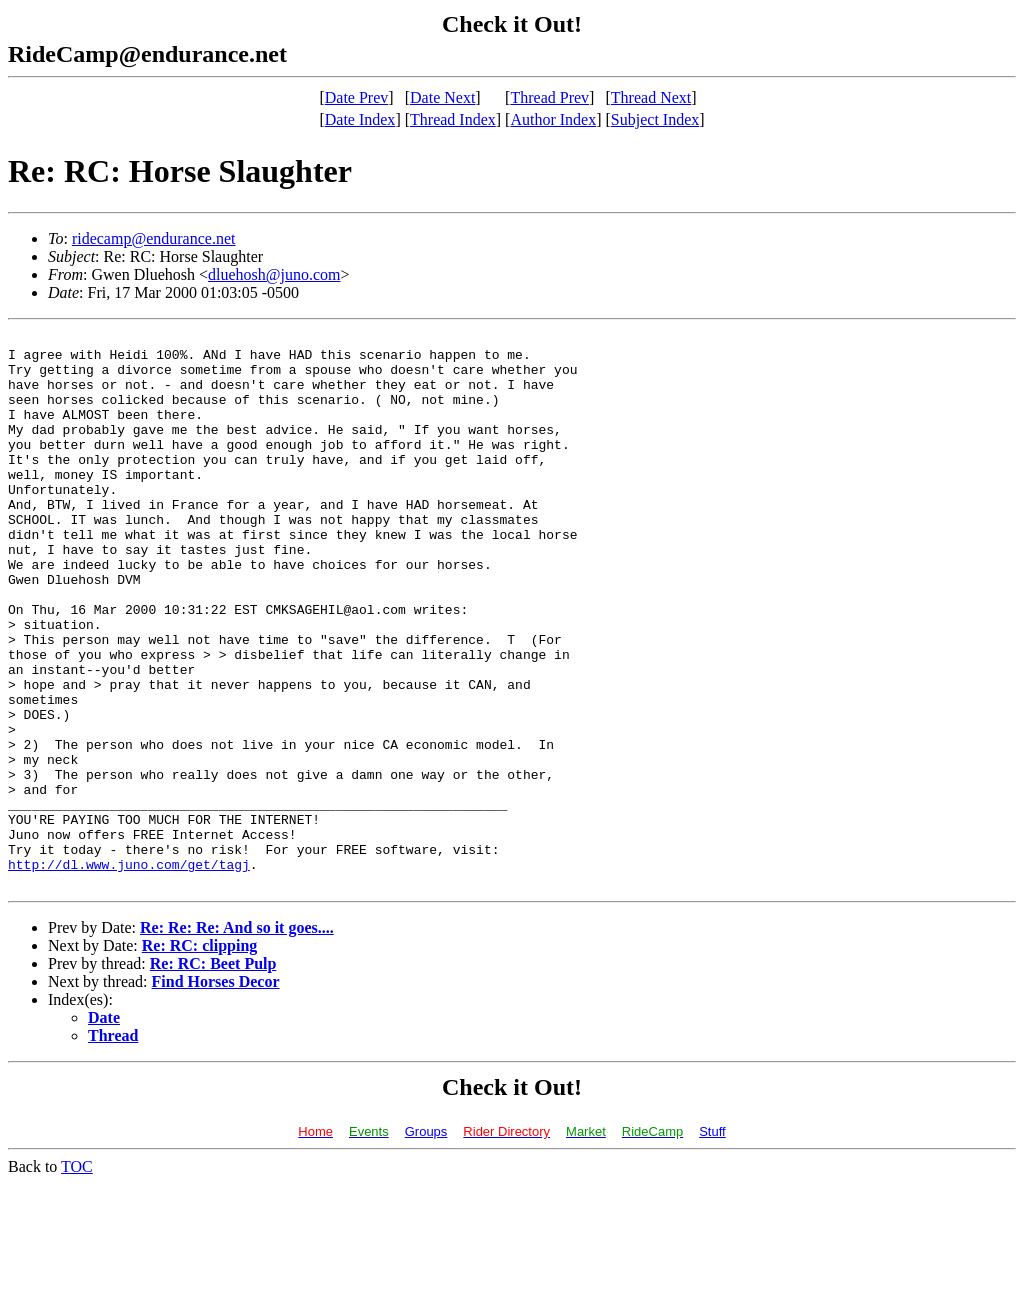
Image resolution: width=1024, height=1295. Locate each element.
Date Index (360, 119)
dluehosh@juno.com (274, 274)
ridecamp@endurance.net (154, 238)
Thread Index (453, 119)
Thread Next (651, 97)
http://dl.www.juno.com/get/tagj (129, 972)
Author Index (553, 119)
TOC (77, 1277)
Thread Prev (549, 97)
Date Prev (357, 97)
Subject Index (655, 119)
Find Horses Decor (216, 1092)
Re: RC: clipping (200, 1056)
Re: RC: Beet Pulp (213, 1074)
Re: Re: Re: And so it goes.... (237, 1038)
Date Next (442, 97)
